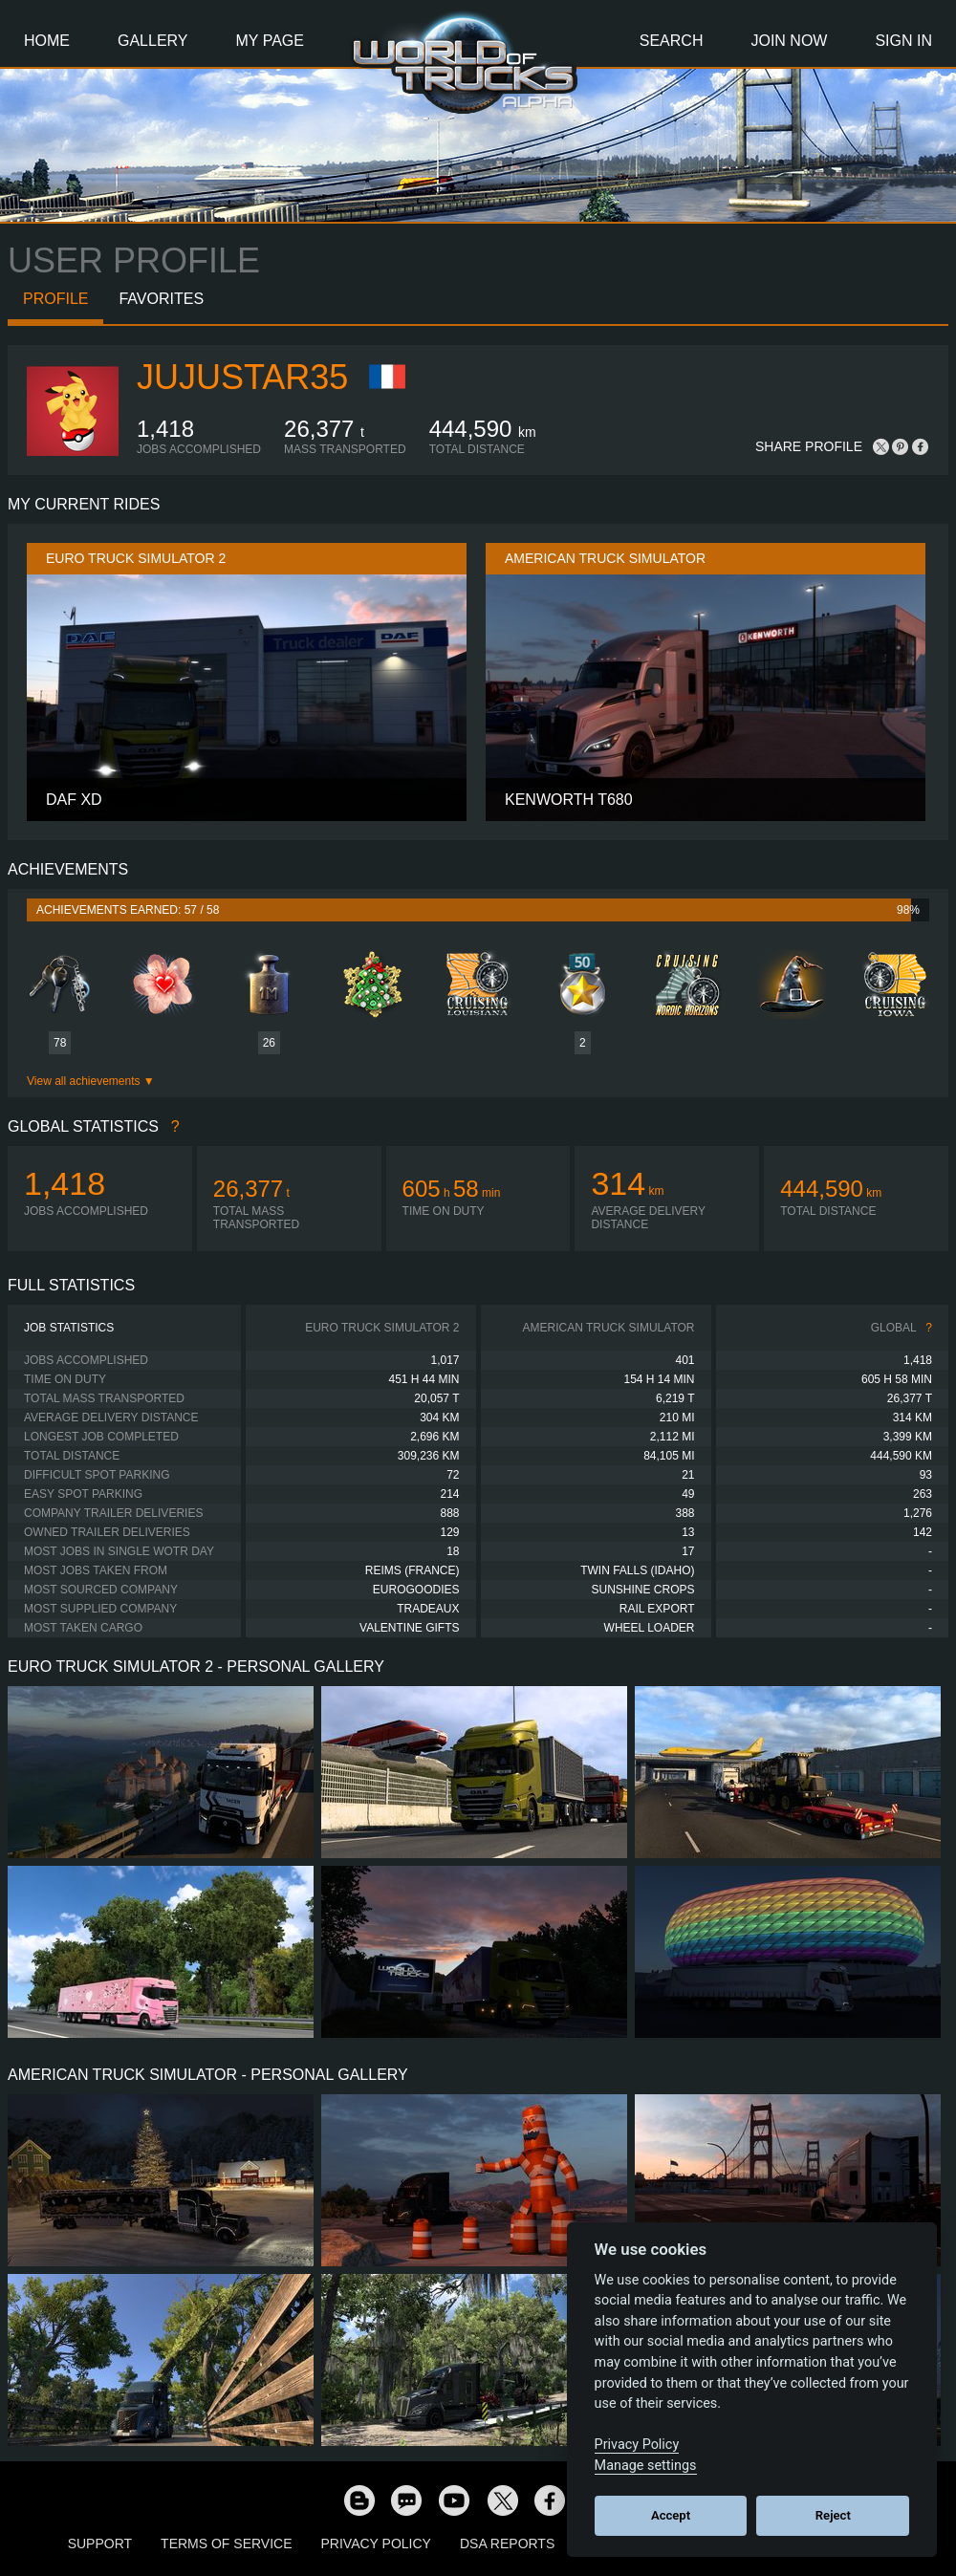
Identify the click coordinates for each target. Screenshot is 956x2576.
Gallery (153, 40)
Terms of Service (226, 2543)
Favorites (161, 299)
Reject (833, 2515)
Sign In (903, 40)
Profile (55, 299)
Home (47, 40)
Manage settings (646, 2465)
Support (100, 2543)
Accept (670, 2515)
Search (672, 40)
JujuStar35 (242, 377)
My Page (270, 40)
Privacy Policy (376, 2543)
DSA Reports (507, 2543)
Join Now (788, 40)
